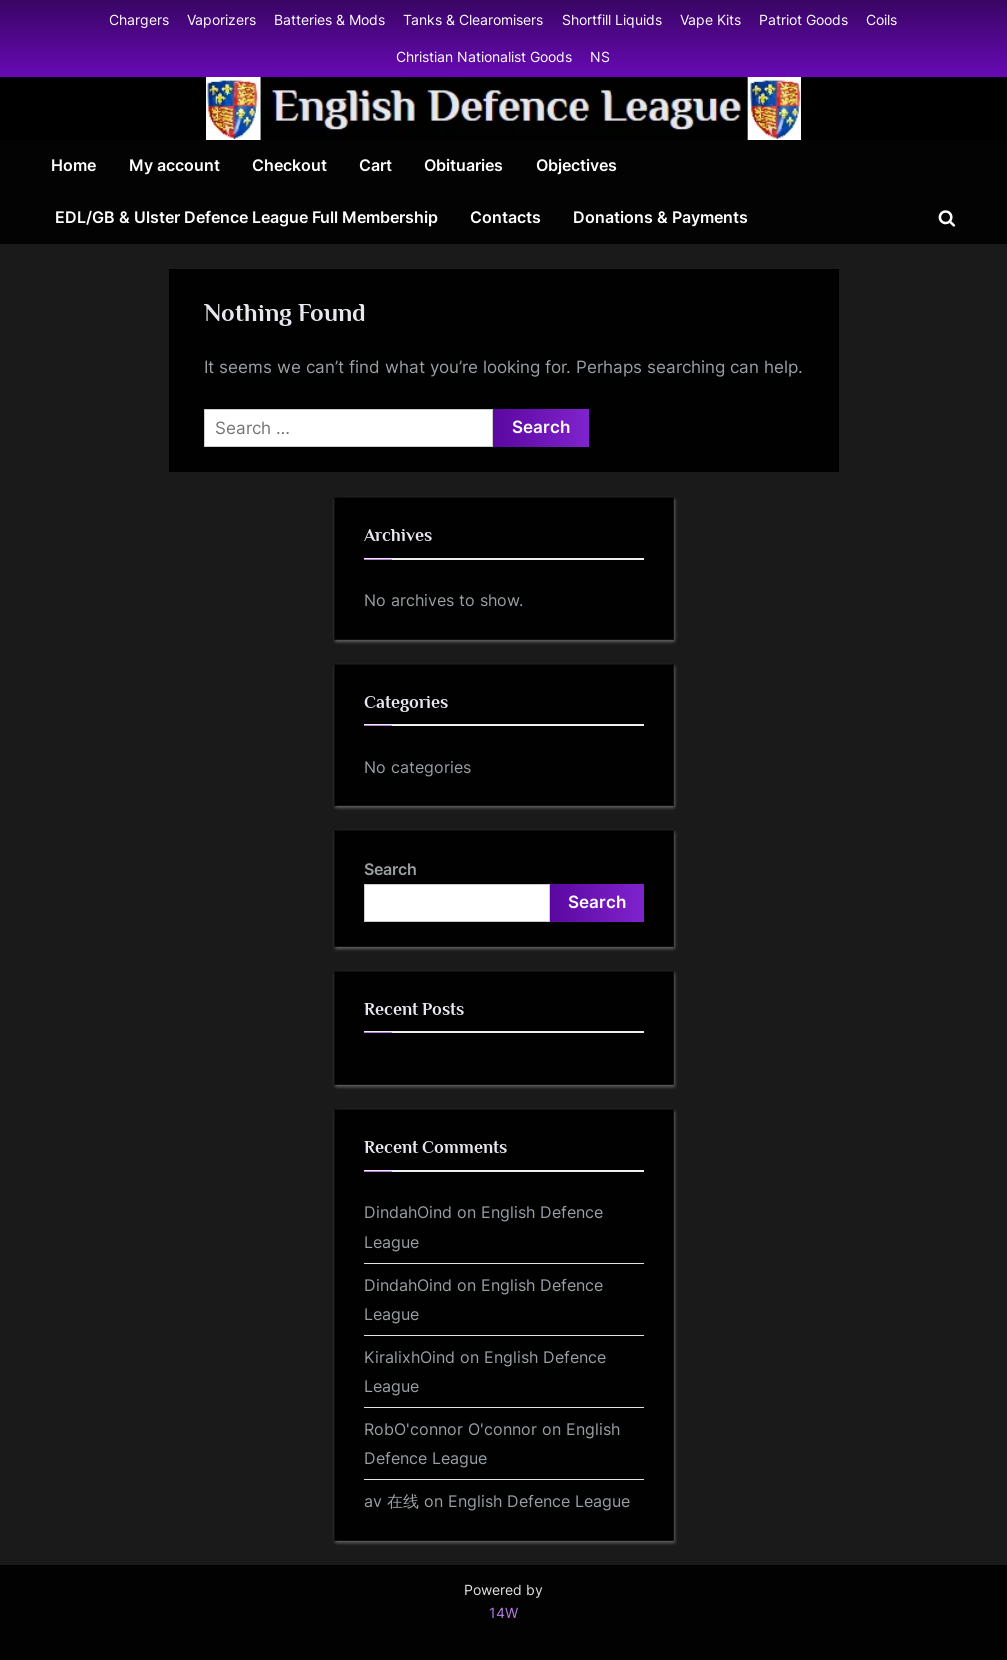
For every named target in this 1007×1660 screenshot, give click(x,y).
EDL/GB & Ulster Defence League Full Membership (246, 217)
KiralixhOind (409, 1357)
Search (390, 869)
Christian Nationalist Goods (484, 56)
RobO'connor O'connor (450, 1429)
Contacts (505, 217)
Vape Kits (710, 19)
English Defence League (539, 1501)
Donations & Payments (660, 217)
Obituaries (463, 165)
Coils (881, 19)
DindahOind (408, 1212)
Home (73, 165)
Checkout (289, 165)
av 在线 (391, 1501)
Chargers (139, 19)
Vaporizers (221, 19)
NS (600, 56)
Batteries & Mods (329, 19)
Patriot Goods (803, 19)
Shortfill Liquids (612, 19)
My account (174, 165)
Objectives (576, 165)
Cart (375, 165)
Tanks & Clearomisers (473, 19)
